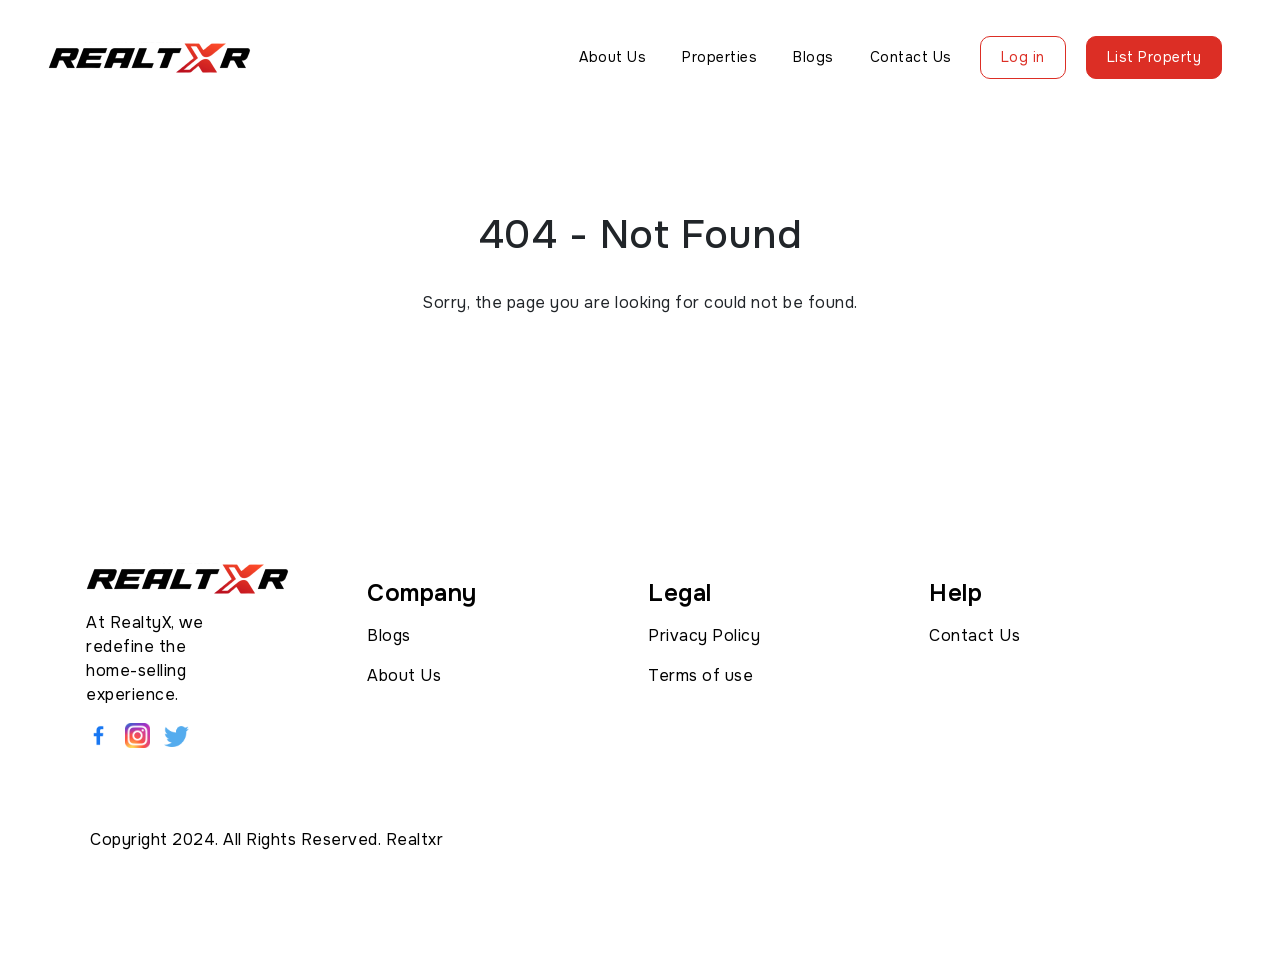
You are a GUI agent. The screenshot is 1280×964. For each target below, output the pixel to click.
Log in (1023, 57)
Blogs (813, 57)
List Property (1154, 57)
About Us (612, 57)
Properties (719, 57)
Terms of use (700, 675)
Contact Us (911, 57)
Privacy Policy (704, 635)
